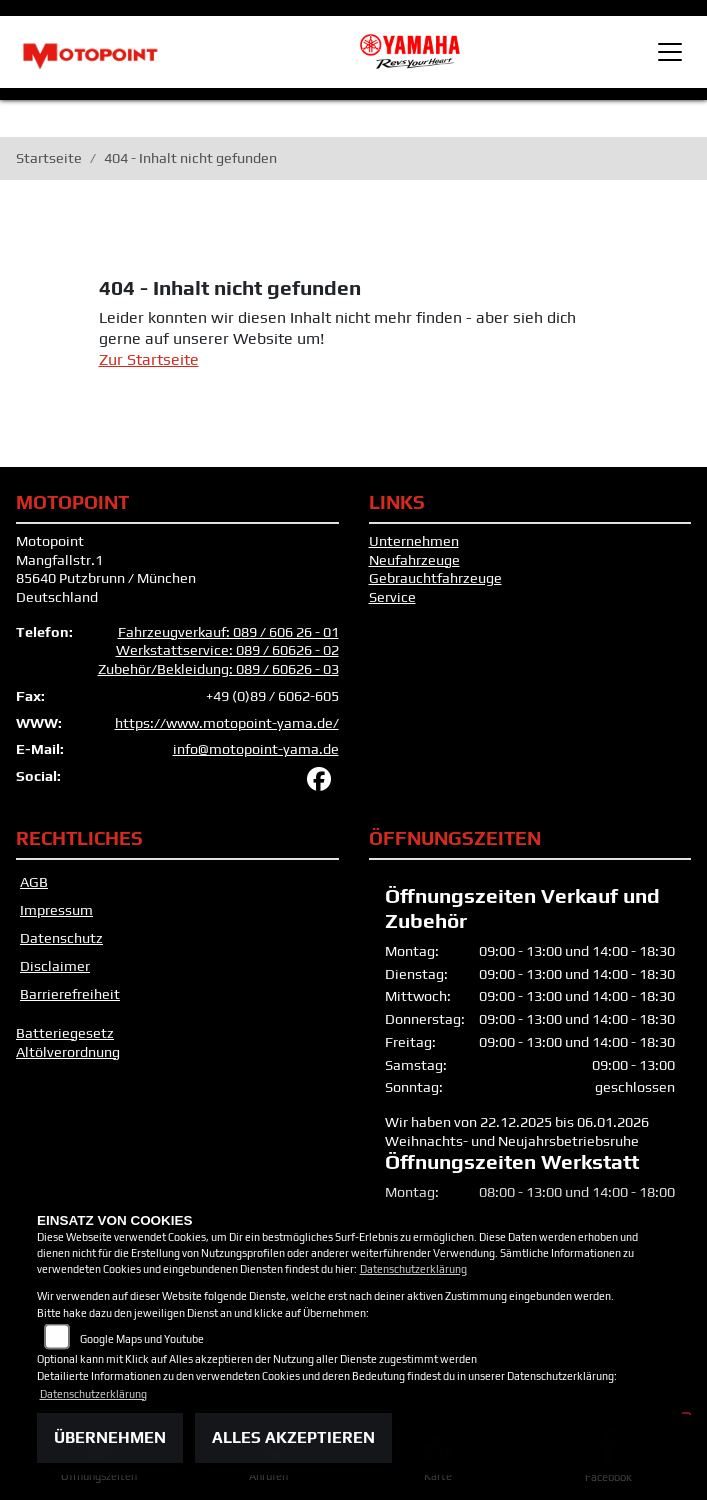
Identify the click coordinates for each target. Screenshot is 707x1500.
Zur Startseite (149, 359)
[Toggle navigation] (670, 52)
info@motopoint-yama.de (256, 749)
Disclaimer (55, 966)
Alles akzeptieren (293, 1437)
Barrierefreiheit (70, 994)
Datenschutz (61, 938)
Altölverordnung (68, 1052)
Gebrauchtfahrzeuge (435, 578)
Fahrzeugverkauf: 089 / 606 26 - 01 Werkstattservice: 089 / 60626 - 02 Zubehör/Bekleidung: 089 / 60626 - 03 (218, 650)
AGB (34, 882)
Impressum (56, 910)
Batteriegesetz (65, 1033)
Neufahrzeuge (414, 560)
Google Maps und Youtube (142, 1339)
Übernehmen (110, 1437)
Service (392, 597)
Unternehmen (414, 541)
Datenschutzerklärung (413, 1269)
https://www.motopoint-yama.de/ (227, 723)
